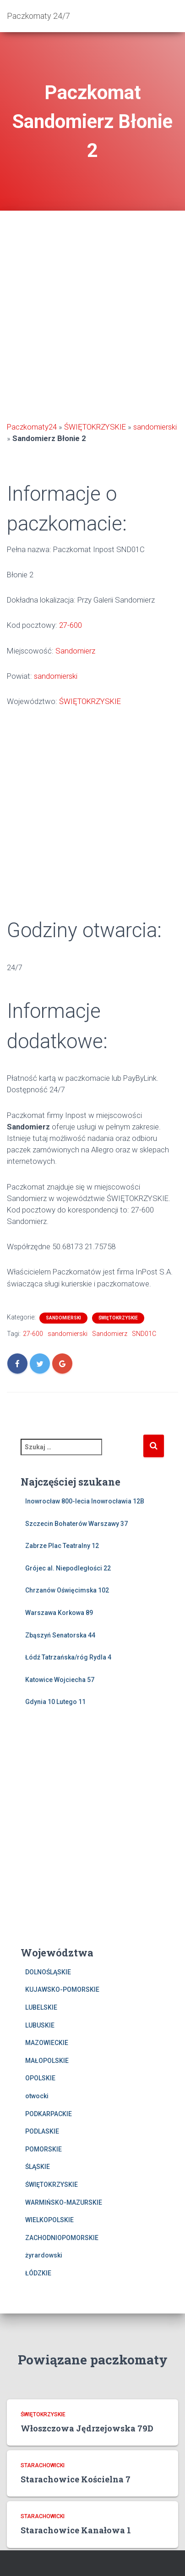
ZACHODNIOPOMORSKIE (61, 2237)
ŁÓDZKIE (38, 2273)
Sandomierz (75, 650)
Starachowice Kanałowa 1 (76, 2530)
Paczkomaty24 (32, 426)
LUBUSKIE (39, 2025)
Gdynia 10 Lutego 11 (55, 1701)
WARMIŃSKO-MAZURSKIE (63, 2202)
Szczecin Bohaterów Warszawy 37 (76, 1523)
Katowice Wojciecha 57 (59, 1679)
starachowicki (43, 2465)
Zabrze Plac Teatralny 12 (62, 1545)
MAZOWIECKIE (46, 2042)
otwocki (37, 2096)
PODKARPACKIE (48, 2114)
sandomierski (155, 426)
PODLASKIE (42, 2131)
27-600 (70, 625)
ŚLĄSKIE (37, 2166)
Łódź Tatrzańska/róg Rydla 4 (68, 1657)
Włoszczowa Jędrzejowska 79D (87, 2428)
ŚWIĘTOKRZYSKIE (95, 426)
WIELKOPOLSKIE (49, 2220)
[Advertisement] (92, 317)
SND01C (144, 1333)
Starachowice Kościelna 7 (76, 2479)
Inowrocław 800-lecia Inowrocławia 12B (84, 1501)
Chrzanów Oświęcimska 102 (67, 1590)
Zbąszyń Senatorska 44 (60, 1635)
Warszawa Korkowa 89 (59, 1612)
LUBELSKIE (41, 2007)
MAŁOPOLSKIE (47, 2060)
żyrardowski (43, 2255)
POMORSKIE (43, 2149)
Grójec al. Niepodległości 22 (68, 1568)
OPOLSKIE (40, 2078)
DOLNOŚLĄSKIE (48, 1972)
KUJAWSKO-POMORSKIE (62, 1989)
